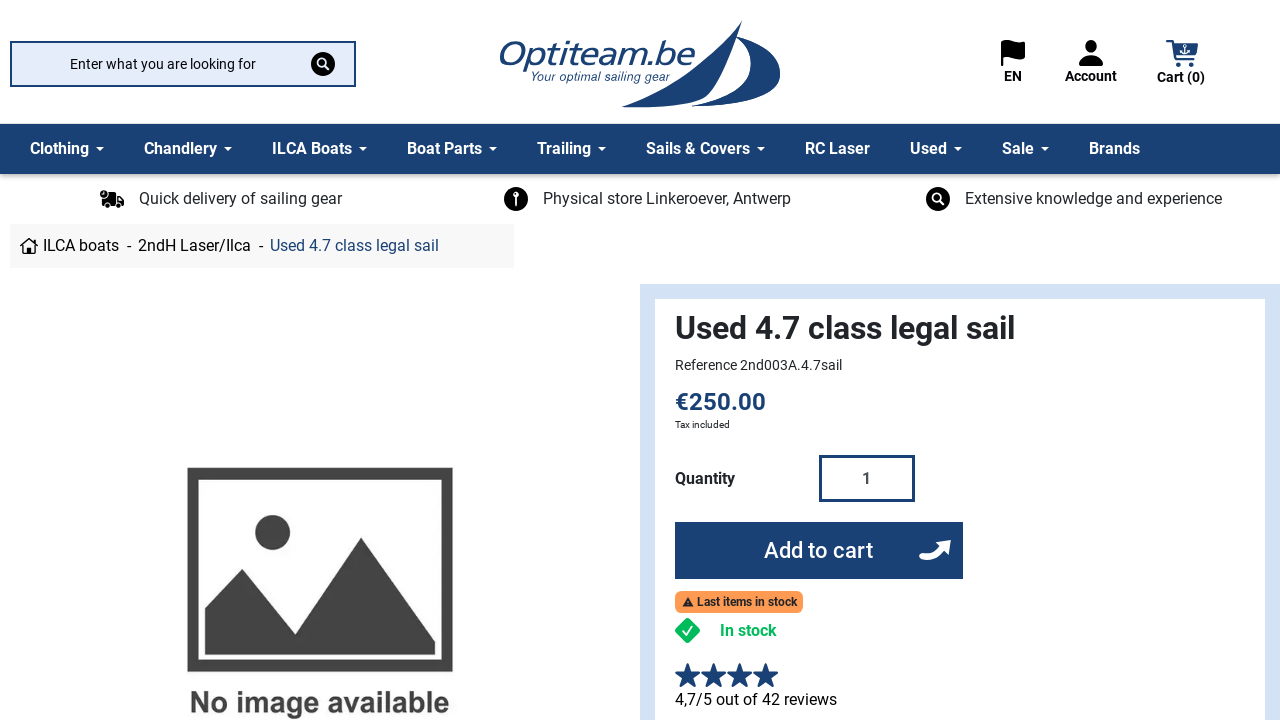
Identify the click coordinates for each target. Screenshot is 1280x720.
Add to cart (818, 550)
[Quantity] (867, 478)
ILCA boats (81, 245)
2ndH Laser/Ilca (194, 245)
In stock (748, 630)
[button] (1182, 64)
